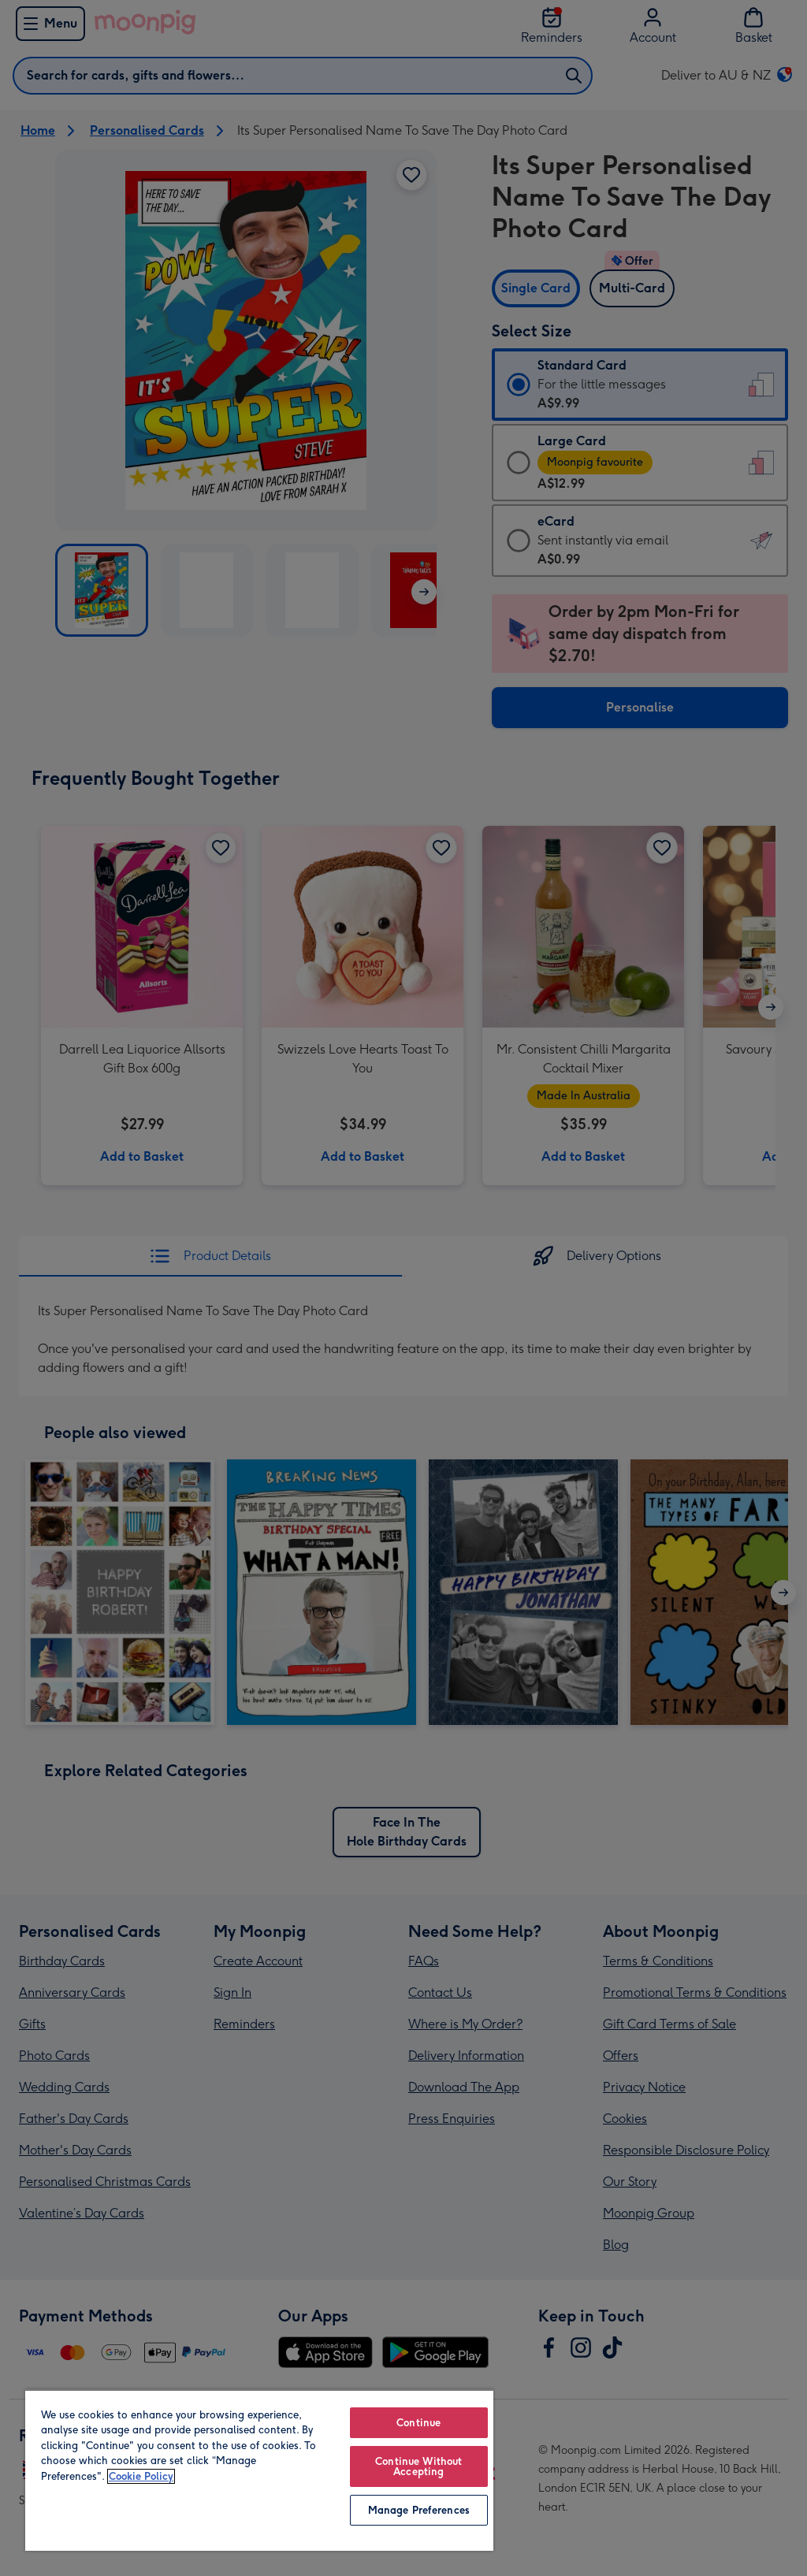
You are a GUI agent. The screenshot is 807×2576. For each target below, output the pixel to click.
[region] (259, 2470)
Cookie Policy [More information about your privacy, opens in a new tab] (141, 2476)
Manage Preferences (419, 2510)
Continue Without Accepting (418, 2466)
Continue (418, 2423)
